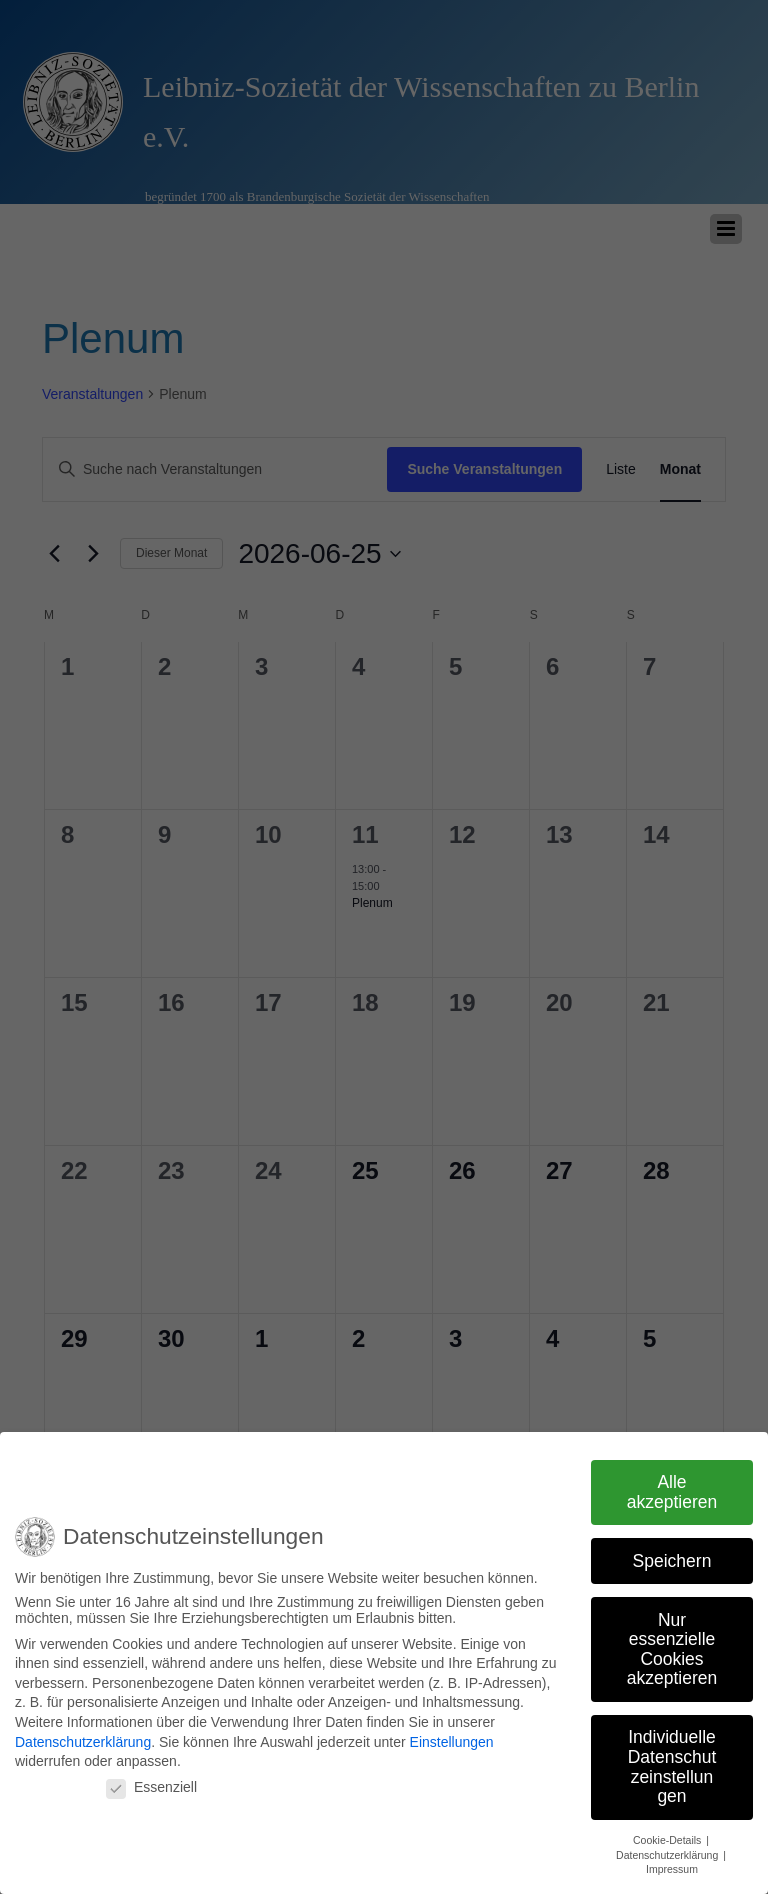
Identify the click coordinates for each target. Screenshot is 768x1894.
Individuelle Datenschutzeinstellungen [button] (672, 1755)
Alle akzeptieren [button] (672, 1481)
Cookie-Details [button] (668, 1829)
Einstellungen (452, 1730)
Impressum (672, 1858)
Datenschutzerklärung (83, 1730)
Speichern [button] (672, 1549)
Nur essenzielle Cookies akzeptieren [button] (672, 1637)
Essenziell (151, 1776)
